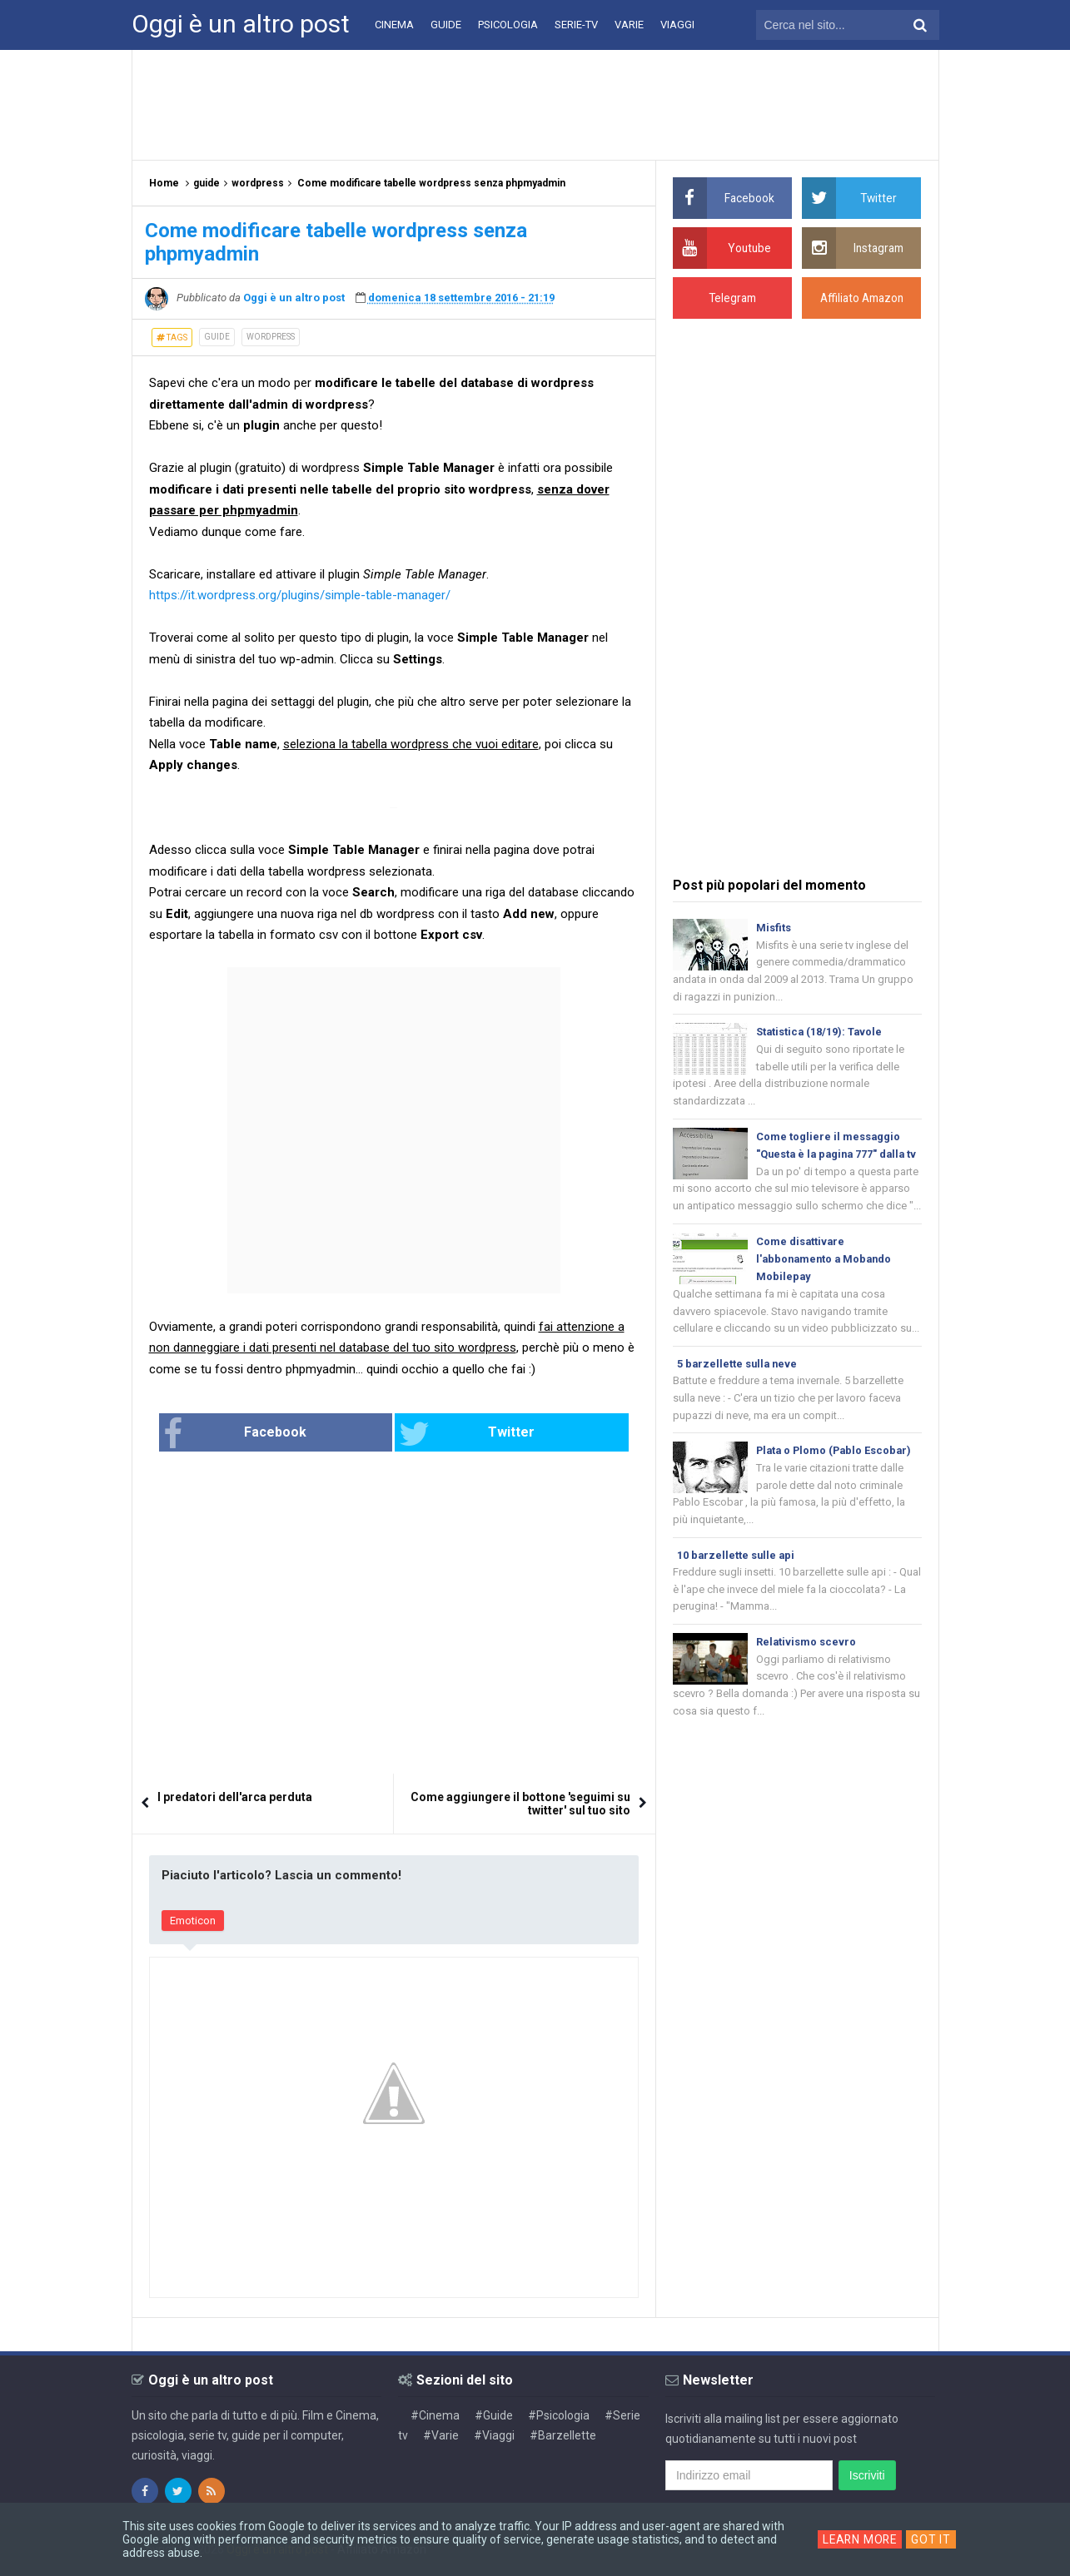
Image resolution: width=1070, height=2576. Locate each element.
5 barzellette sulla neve (738, 1388)
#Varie (441, 2435)
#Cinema (435, 2415)
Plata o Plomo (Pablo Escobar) (836, 1475)
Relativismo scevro (806, 1669)
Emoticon (193, 1921)
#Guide (494, 2415)
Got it (933, 2539)
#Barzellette (563, 2435)
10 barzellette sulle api (737, 1581)
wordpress (270, 336)
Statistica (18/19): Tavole (820, 1033)
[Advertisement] (535, 104)
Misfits (773, 927)
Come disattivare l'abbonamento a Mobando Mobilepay (826, 1281)
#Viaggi (494, 2435)
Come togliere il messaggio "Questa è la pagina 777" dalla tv (833, 1157)
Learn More (859, 2539)
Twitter (449, 1434)
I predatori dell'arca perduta (234, 1797)
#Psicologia (559, 2415)
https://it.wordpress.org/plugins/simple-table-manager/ (299, 595)
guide (217, 336)
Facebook (289, 1434)
